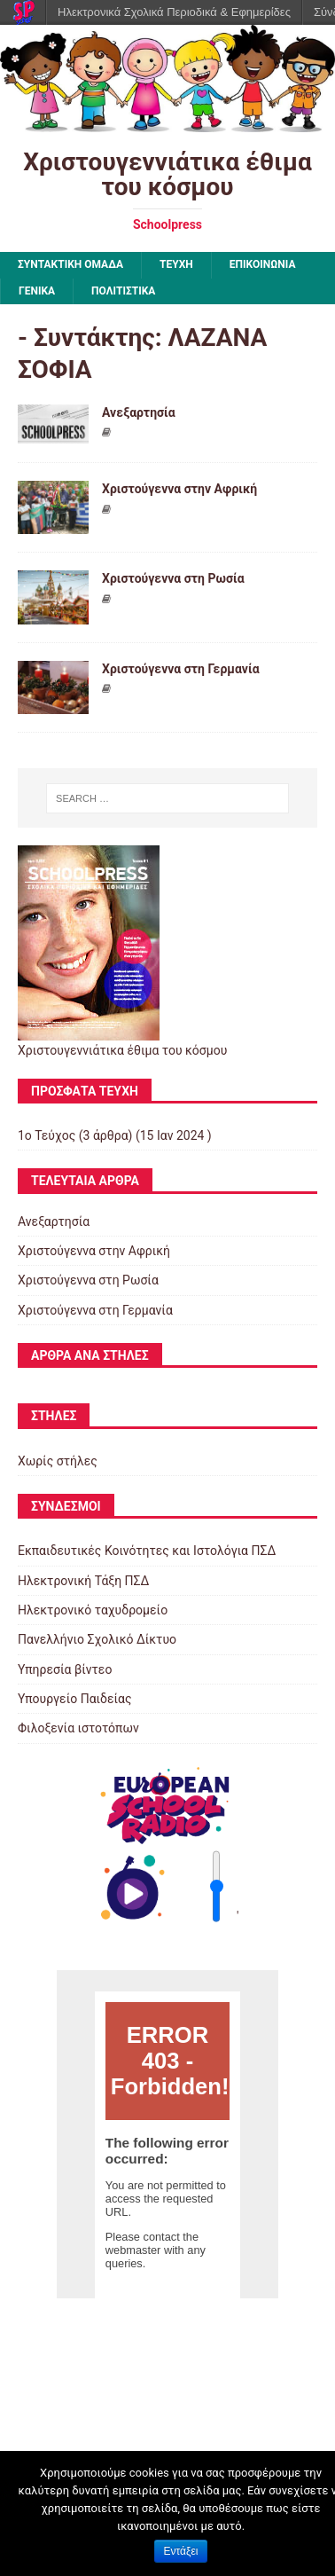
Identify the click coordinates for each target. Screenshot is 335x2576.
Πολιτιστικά (123, 291)
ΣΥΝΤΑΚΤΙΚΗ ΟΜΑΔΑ (70, 264)
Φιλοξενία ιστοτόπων (78, 1728)
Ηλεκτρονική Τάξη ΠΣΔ (83, 1581)
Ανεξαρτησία (138, 412)
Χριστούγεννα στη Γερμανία (181, 669)
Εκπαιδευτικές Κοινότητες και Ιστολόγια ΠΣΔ (147, 1550)
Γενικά (37, 291)
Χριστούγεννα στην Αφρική (179, 489)
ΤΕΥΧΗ (176, 264)
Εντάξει (181, 2551)
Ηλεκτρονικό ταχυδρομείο (93, 1610)
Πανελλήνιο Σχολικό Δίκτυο (97, 1639)
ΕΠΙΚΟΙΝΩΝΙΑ (263, 264)
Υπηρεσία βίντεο (65, 1669)
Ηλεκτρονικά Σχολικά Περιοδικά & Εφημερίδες (174, 12)
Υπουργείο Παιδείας (75, 1699)
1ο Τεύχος (46, 1135)
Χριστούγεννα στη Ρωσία (173, 578)
